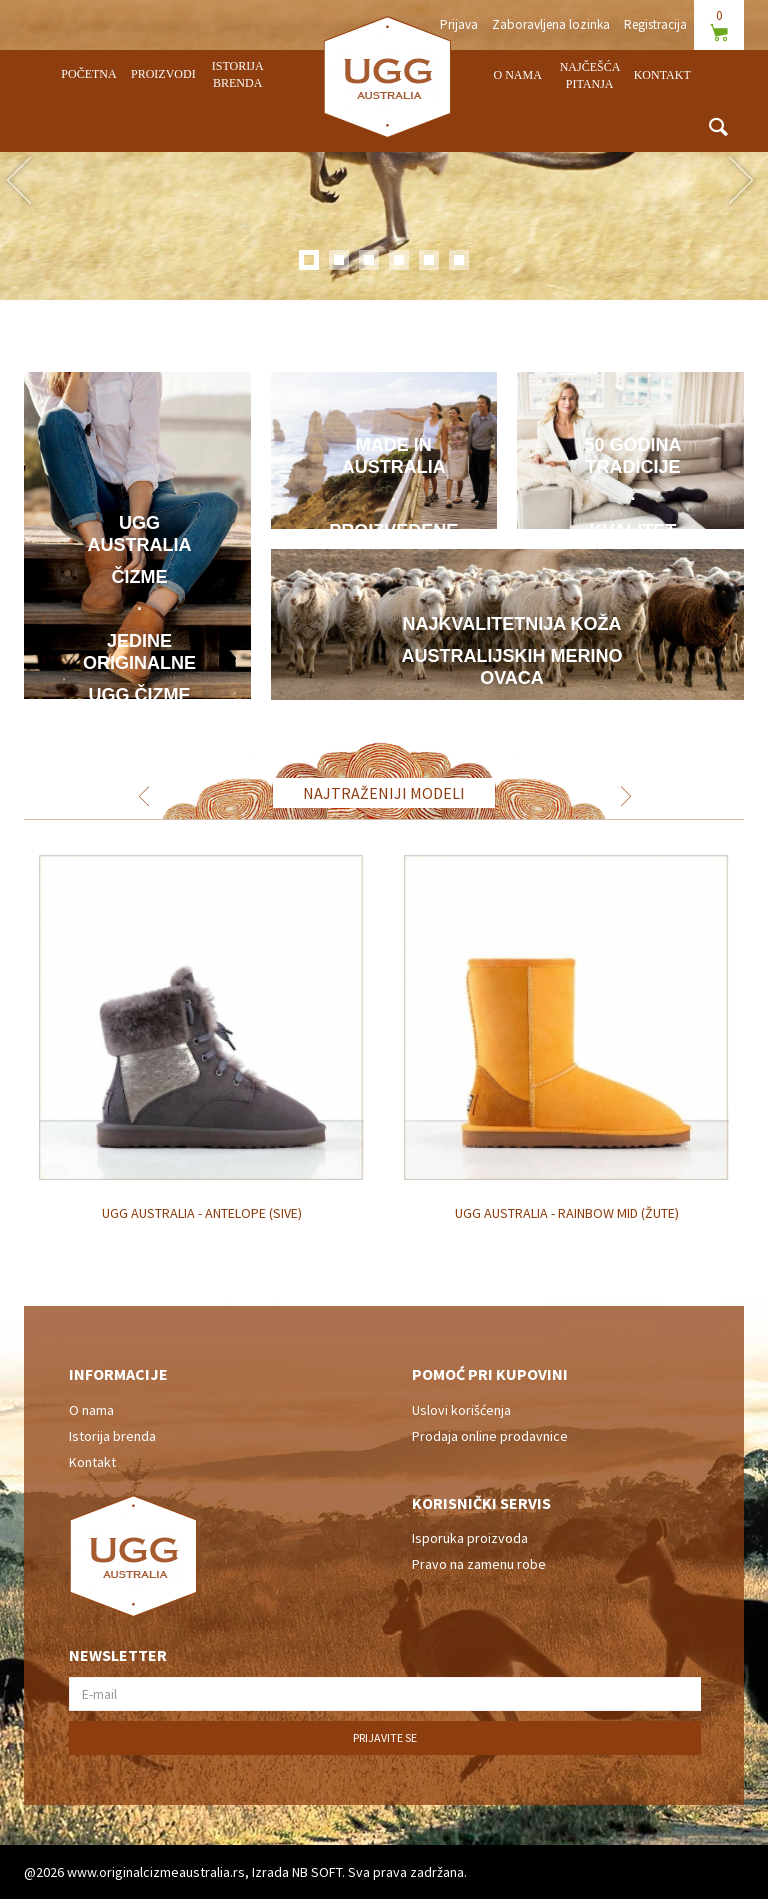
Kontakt (662, 75)
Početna (88, 74)
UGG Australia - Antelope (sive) (202, 1213)
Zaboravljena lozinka (551, 24)
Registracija (655, 24)
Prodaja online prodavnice (490, 1436)
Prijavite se (385, 1737)
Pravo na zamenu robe (479, 1564)
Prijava (459, 24)
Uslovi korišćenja (461, 1410)
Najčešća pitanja (590, 75)
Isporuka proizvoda (470, 1538)
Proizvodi (163, 74)
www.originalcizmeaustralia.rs (156, 1872)
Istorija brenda (238, 74)
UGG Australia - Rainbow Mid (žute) (567, 1213)
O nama (518, 75)
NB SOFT (317, 1872)
